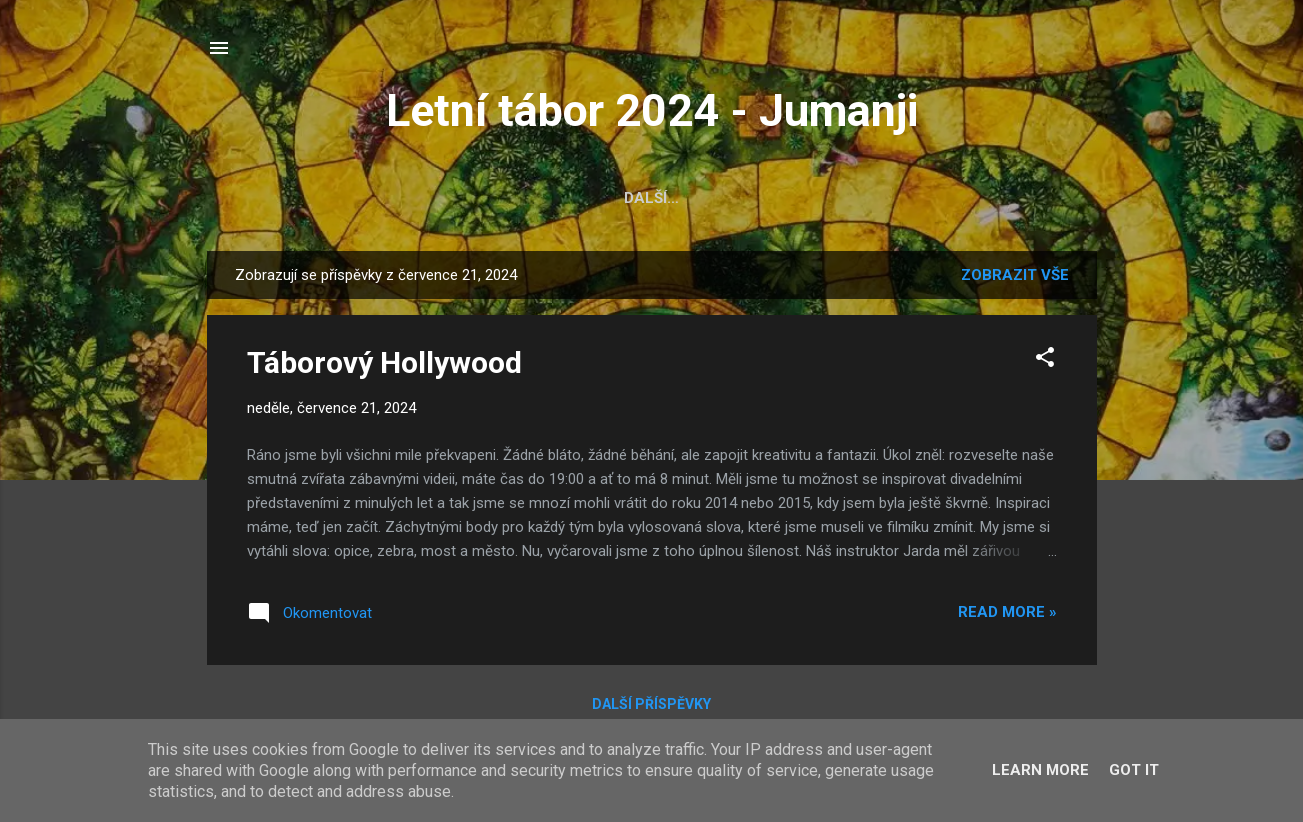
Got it (1134, 770)
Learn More (1040, 770)
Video (709, 198)
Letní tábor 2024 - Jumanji (652, 110)
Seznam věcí (817, 198)
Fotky (425, 198)
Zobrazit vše (1015, 275)
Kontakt (1035, 198)
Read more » (1007, 612)
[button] (1045, 360)
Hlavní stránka (299, 198)
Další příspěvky (651, 704)
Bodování (612, 198)
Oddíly (512, 198)
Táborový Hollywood (384, 362)
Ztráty (934, 198)
